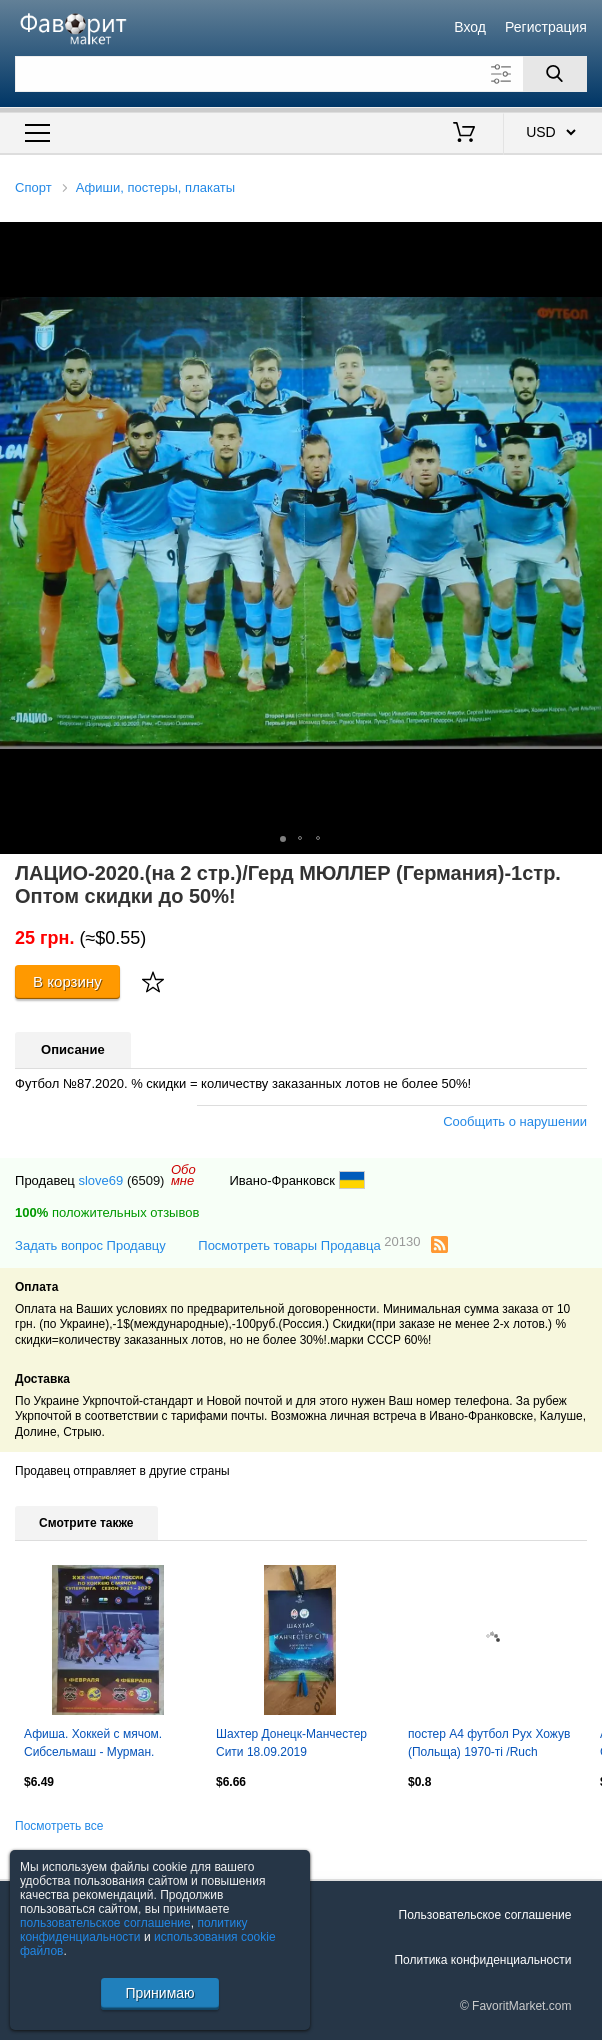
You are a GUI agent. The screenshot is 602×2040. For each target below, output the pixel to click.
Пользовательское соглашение (485, 1915)
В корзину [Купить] (67, 981)
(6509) (146, 1180)
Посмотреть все (59, 1826)
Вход (470, 27)
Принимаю (159, 1993)
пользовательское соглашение (105, 1923)
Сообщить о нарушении (515, 1121)
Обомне (183, 1175)
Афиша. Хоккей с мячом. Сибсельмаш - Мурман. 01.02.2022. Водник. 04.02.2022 (93, 1745)
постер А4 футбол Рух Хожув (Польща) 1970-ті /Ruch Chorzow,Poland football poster (491, 1745)
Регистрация (546, 27)
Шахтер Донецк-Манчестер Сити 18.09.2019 (291, 1743)
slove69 (100, 1180)
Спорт (33, 187)
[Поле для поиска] (301, 74)
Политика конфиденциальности (482, 1960)
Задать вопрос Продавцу (90, 1245)
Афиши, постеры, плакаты (155, 187)
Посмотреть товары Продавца (309, 1244)
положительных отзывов (107, 1212)
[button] (584, 240)
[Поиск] (555, 74)
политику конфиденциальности (134, 1930)
